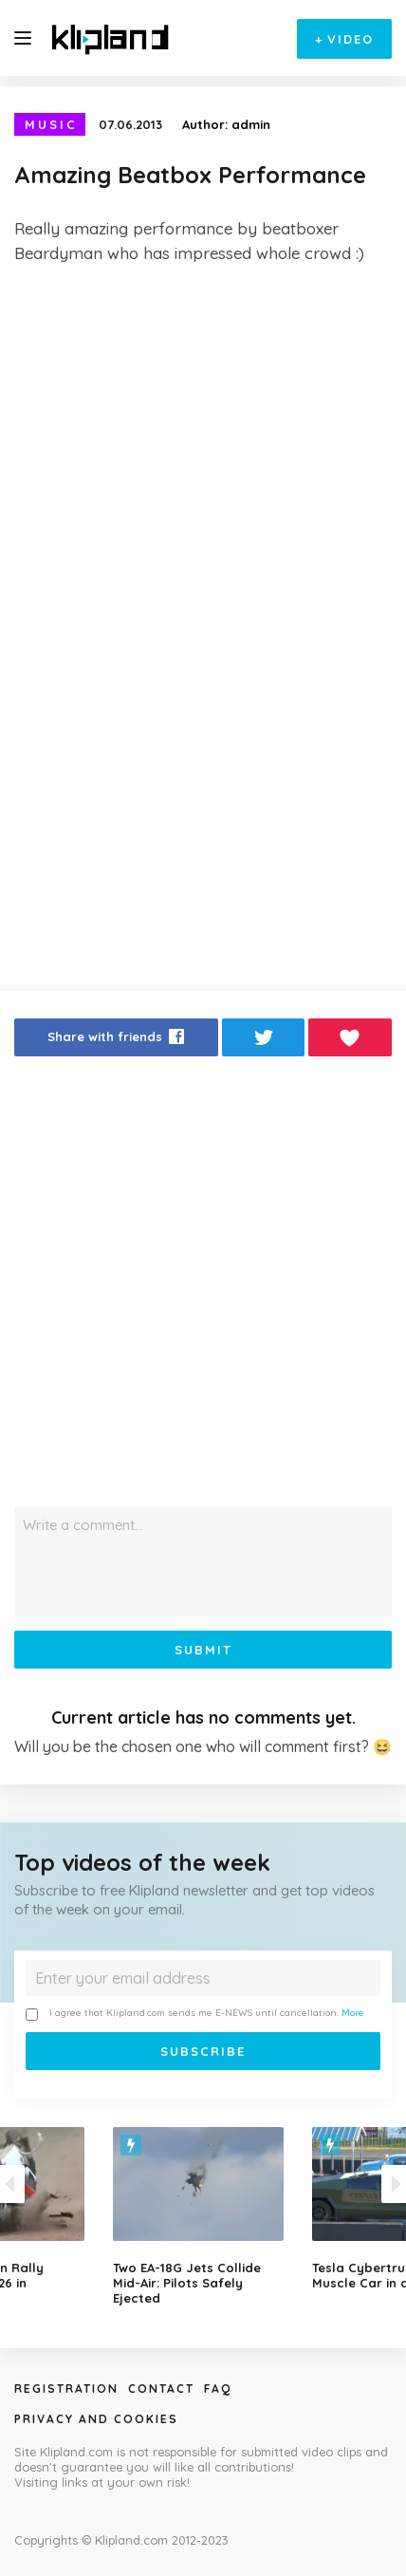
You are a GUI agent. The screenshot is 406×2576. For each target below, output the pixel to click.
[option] (203, 2216)
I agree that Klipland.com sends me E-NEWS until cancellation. (195, 2014)
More (352, 2013)
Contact (161, 2388)
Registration (66, 2388)
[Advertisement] (203, 492)
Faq (217, 2388)
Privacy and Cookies (96, 2419)
